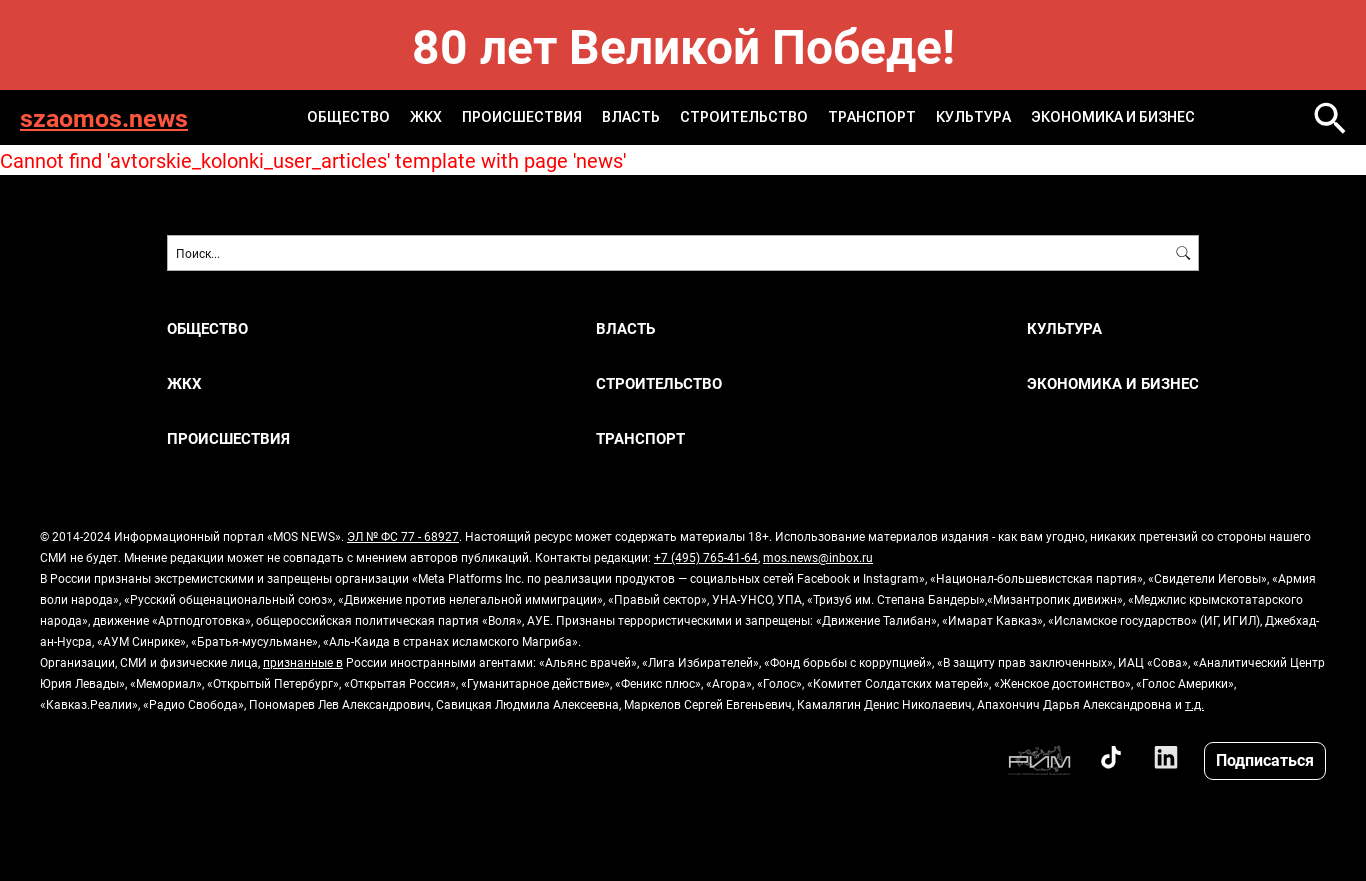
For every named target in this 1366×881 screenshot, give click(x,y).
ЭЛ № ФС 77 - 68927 (403, 536)
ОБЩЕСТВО (348, 117)
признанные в (303, 662)
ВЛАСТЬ (631, 117)
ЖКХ (426, 117)
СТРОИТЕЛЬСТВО (744, 117)
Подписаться (1265, 759)
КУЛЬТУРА (973, 117)
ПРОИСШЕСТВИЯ (522, 117)
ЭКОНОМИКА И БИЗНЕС (1113, 117)
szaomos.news (104, 117)
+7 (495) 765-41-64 (706, 557)
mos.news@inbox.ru (818, 557)
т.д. (1194, 704)
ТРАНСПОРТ (872, 117)
